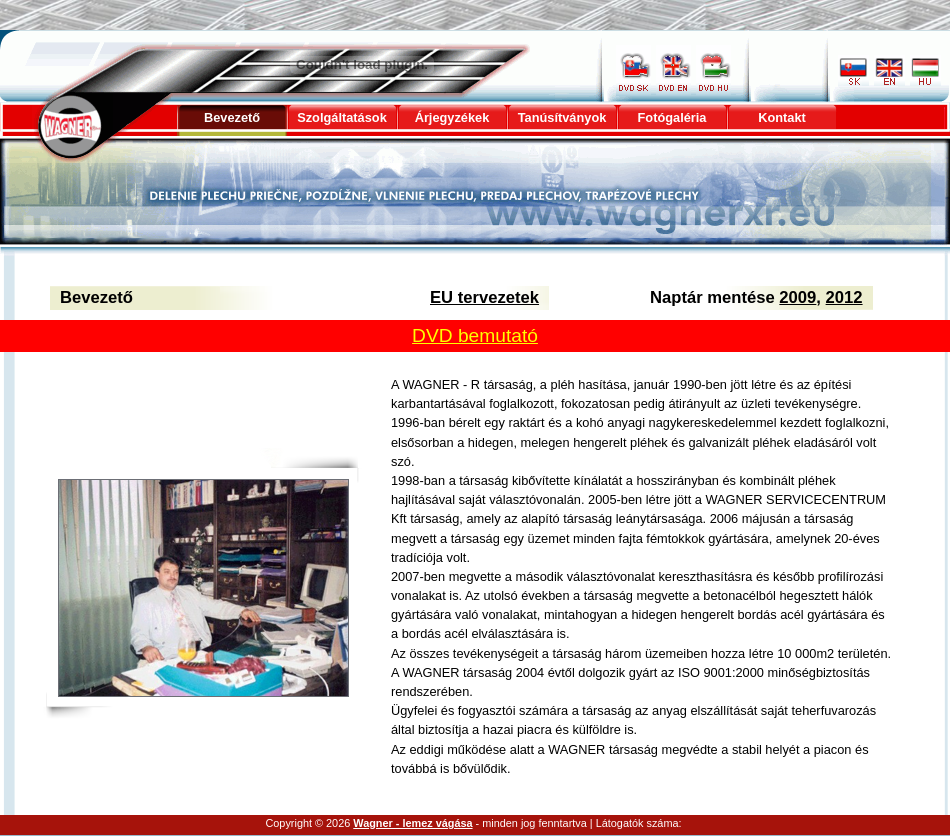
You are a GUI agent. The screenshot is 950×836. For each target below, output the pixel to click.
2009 (797, 297)
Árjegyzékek (452, 117)
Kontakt (782, 117)
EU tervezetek (484, 297)
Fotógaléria (672, 117)
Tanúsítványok (562, 117)
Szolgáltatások (342, 117)
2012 (844, 297)
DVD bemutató (475, 335)
